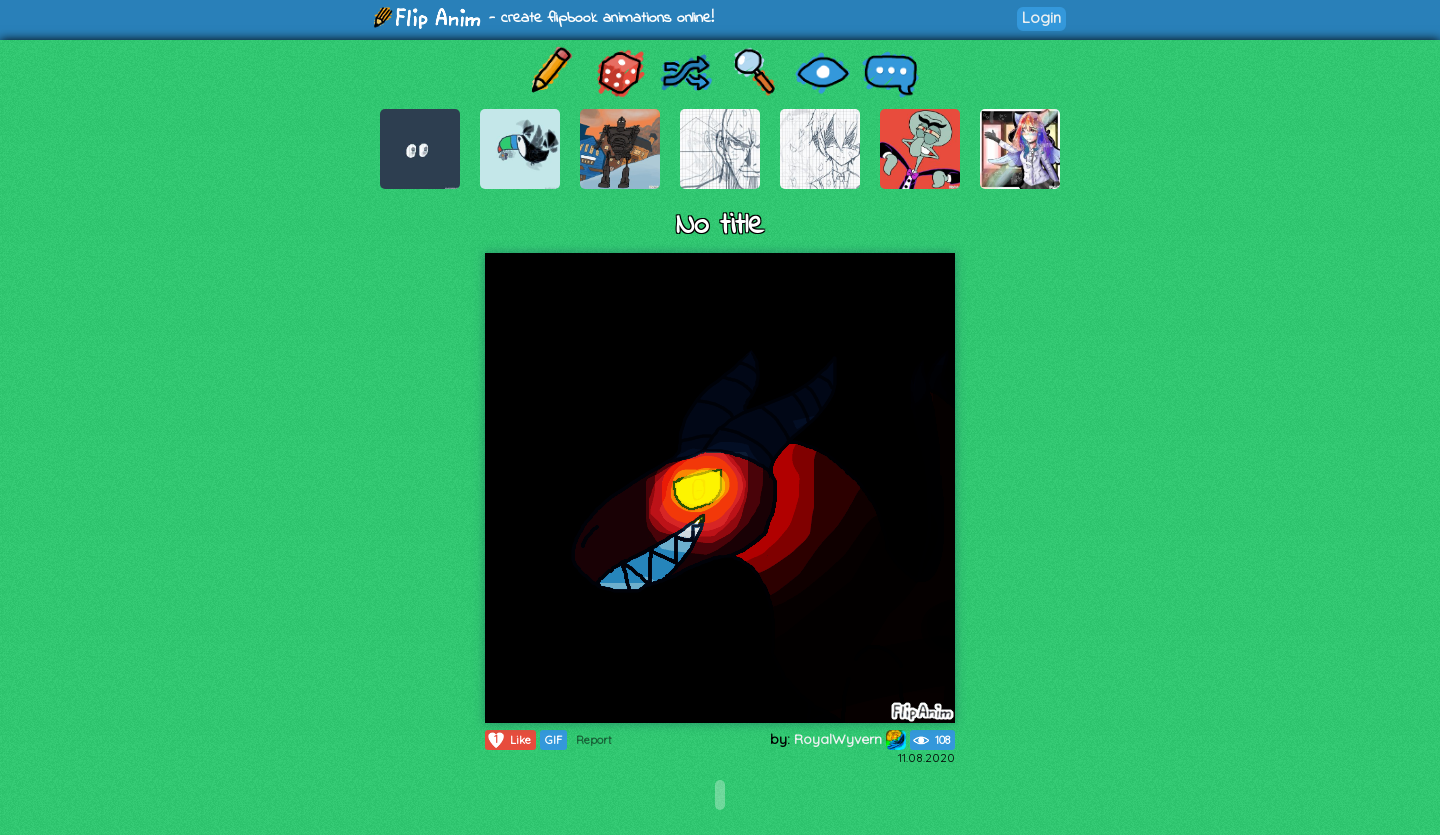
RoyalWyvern (850, 739)
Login (1041, 17)
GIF (553, 740)
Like (508, 740)
